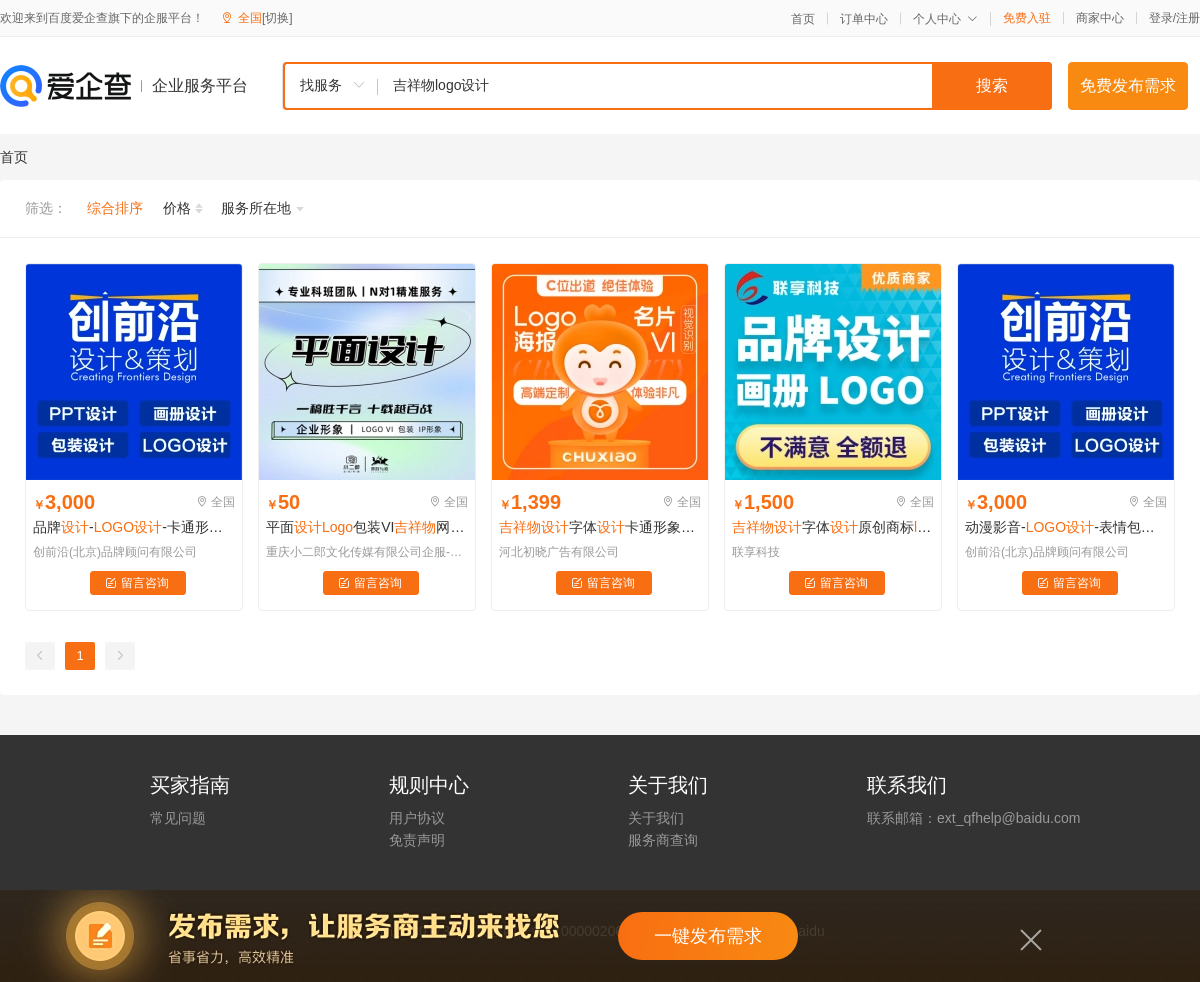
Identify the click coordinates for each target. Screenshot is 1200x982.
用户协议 (417, 818)
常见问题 (178, 818)
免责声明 (417, 840)
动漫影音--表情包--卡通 (1066, 527)
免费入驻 (1027, 18)
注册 (1188, 18)
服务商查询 (663, 840)
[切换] (277, 18)
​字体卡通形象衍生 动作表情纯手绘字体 (600, 527)
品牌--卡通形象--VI (134, 527)
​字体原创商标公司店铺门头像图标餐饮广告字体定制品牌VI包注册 (833, 527)
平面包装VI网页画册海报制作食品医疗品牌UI (367, 527)
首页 (803, 19)
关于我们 (656, 818)
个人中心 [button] (945, 19)
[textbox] (715, 86)
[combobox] (667, 86)
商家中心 (1100, 18)
